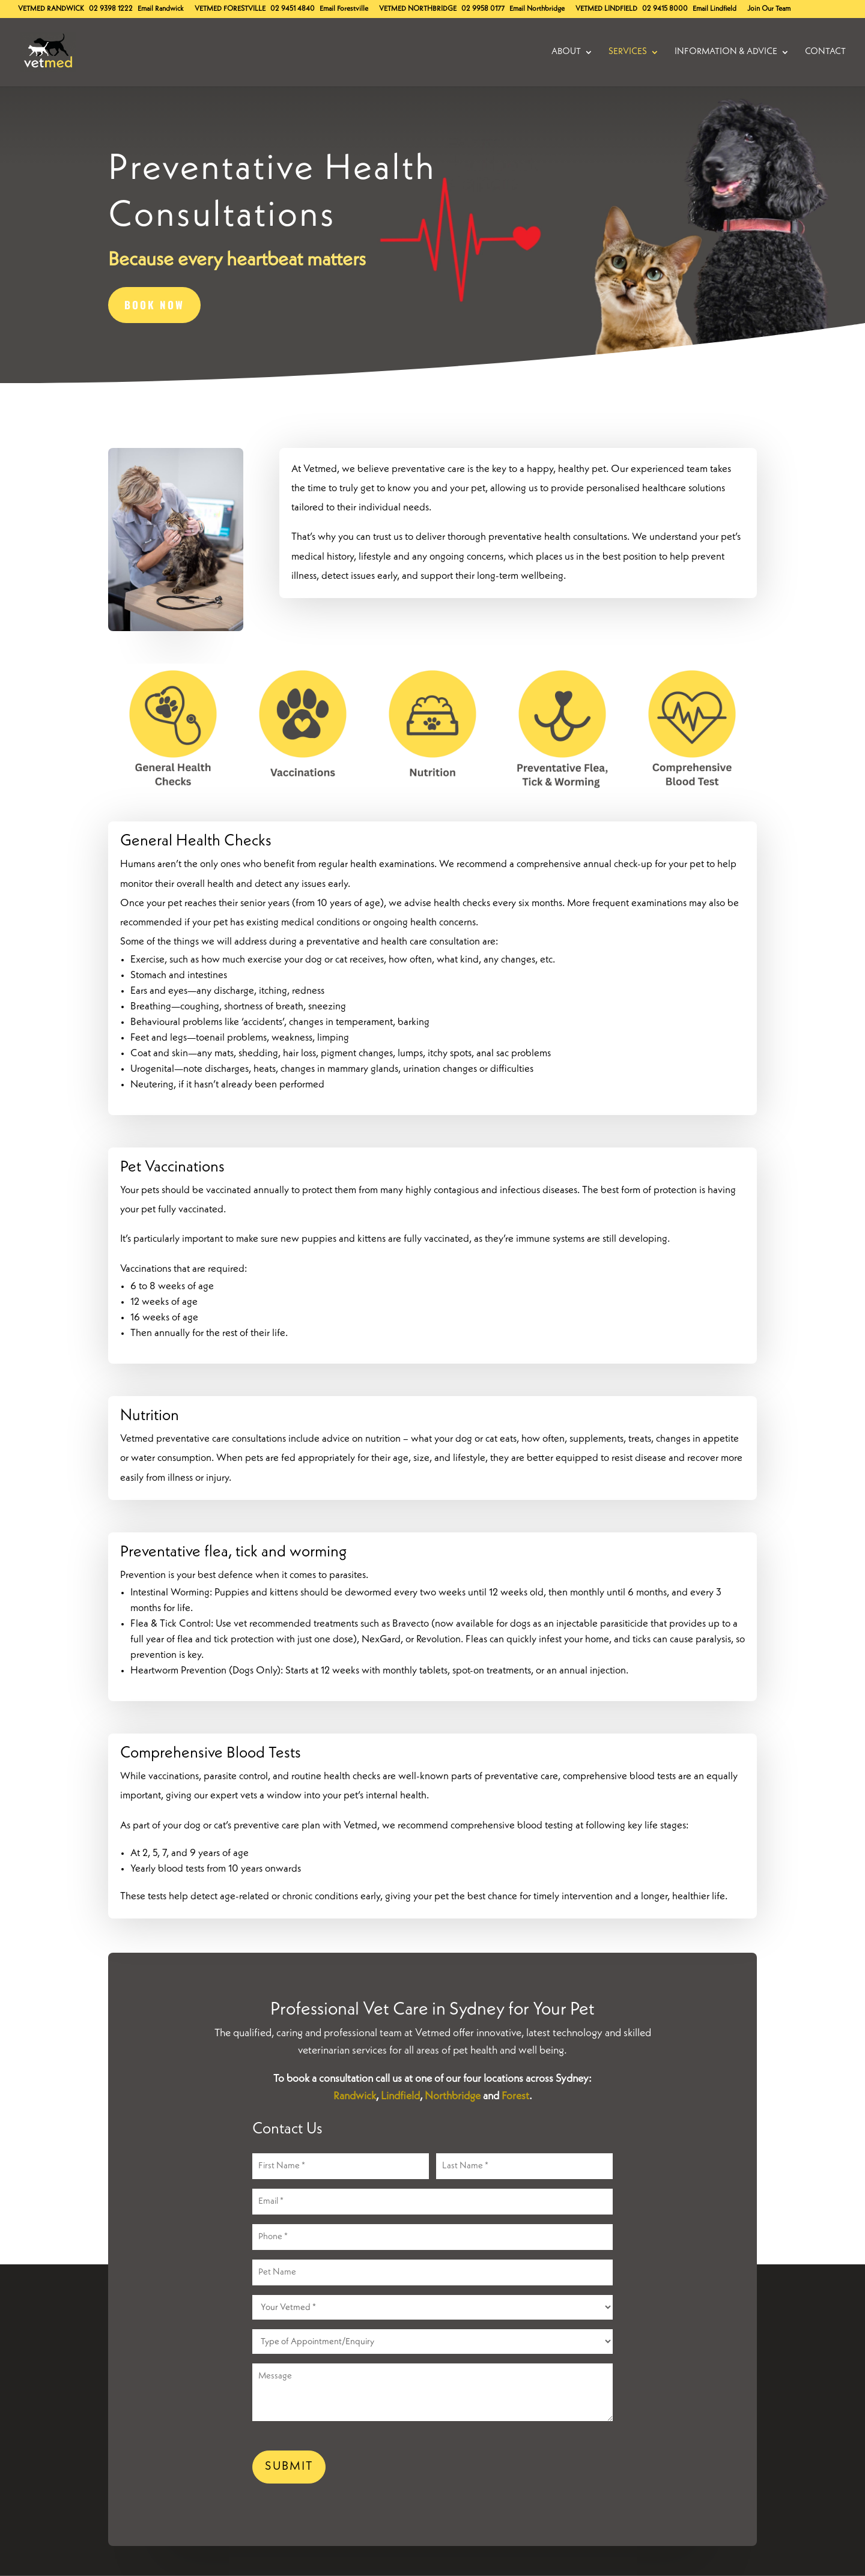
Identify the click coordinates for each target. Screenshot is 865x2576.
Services (628, 52)
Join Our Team (769, 9)
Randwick (51, 9)
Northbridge (418, 9)
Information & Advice (726, 52)
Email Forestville (344, 9)
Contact (825, 52)
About (566, 52)
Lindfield (606, 9)
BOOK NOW (154, 304)
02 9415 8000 (665, 9)
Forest (515, 2096)
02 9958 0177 (483, 9)
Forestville (230, 9)
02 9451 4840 (292, 9)
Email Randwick (161, 9)
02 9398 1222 (111, 9)
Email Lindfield (714, 9)
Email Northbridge (537, 9)
